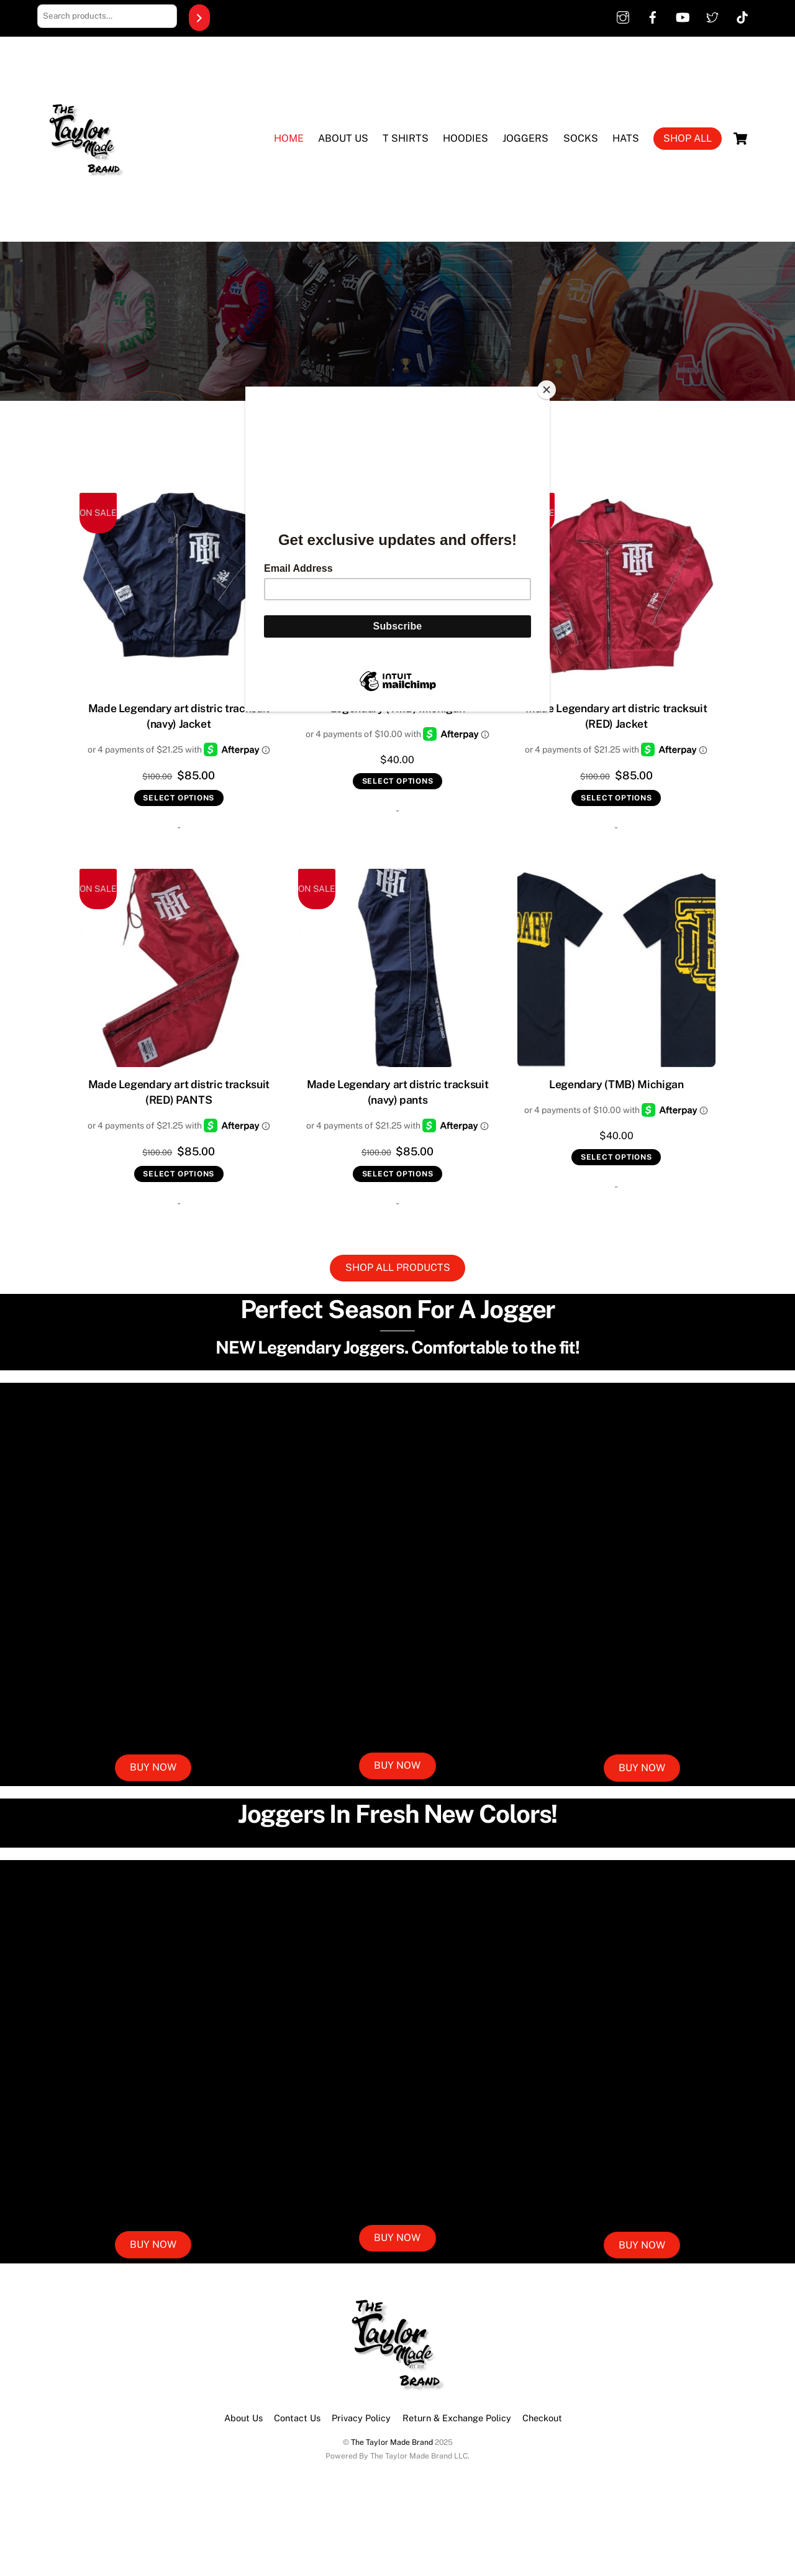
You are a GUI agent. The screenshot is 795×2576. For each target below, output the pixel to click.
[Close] (546, 389)
